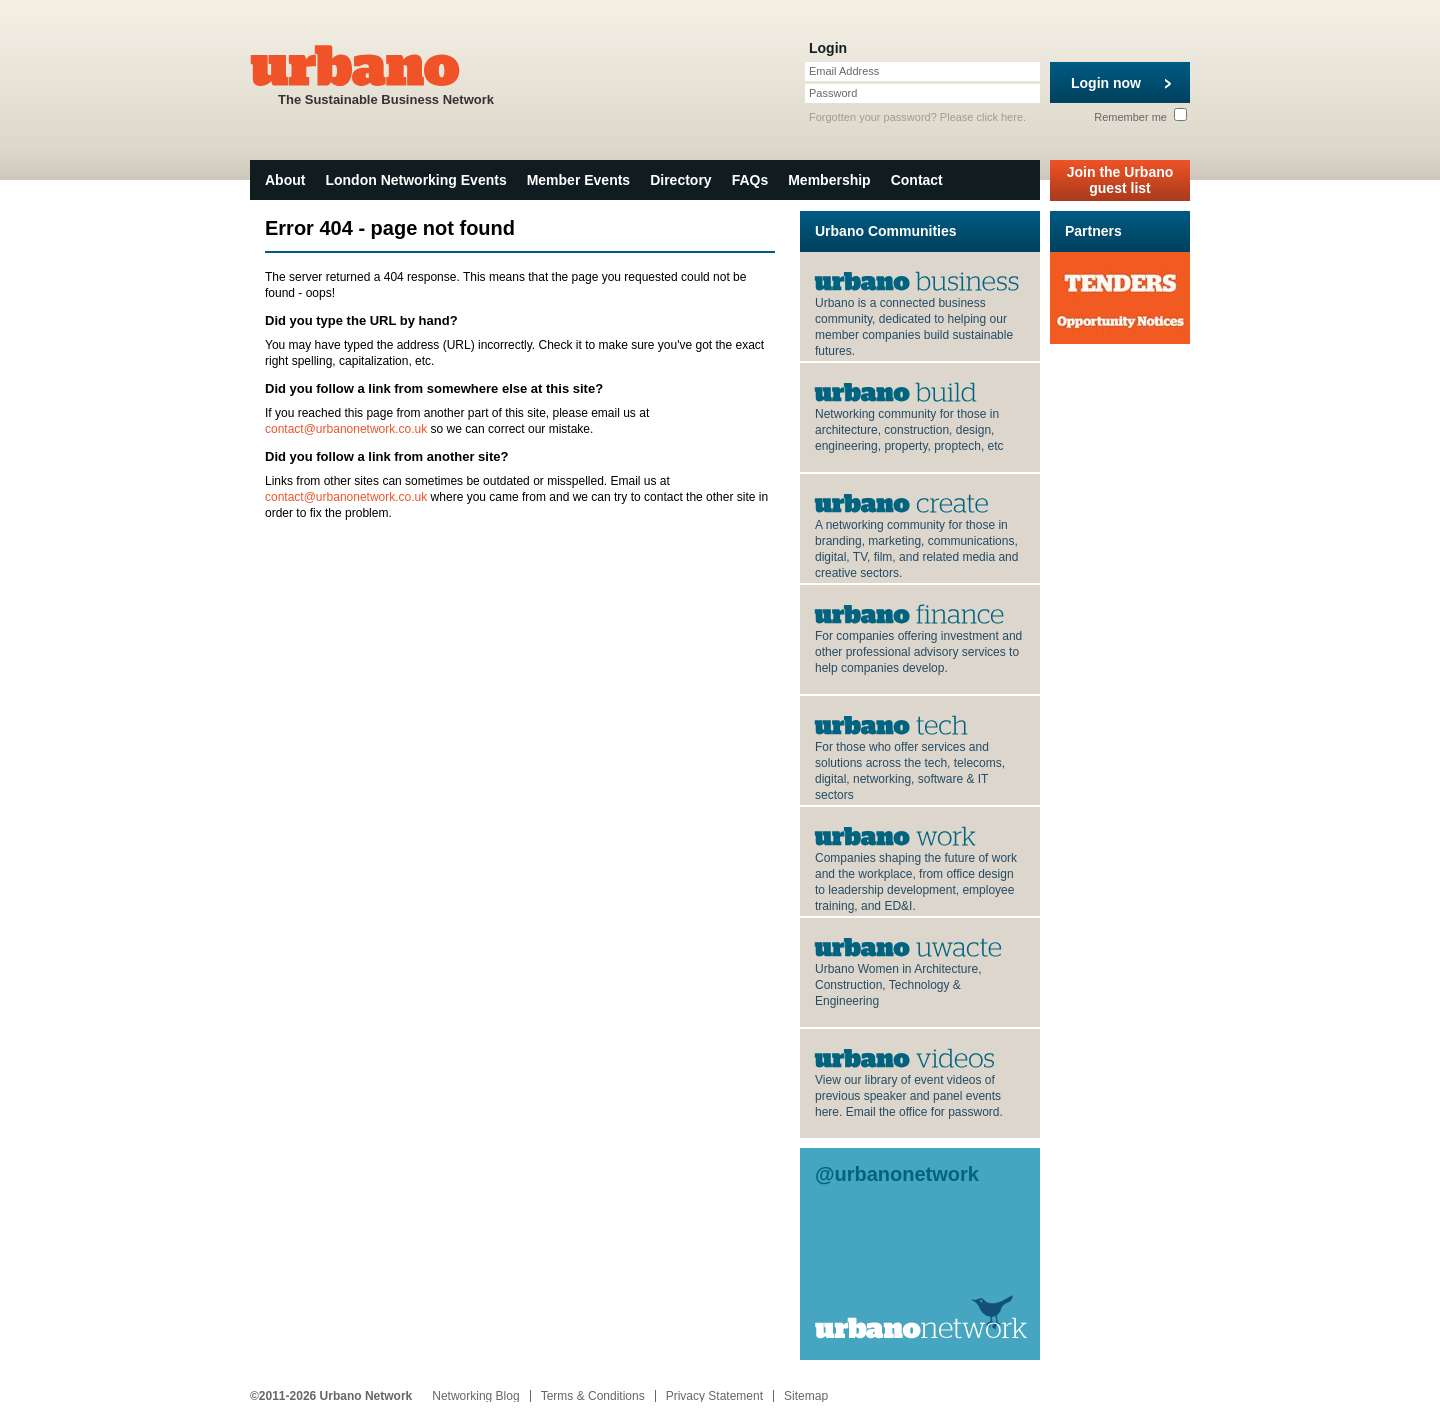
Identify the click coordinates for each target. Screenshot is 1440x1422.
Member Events (578, 180)
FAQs (750, 180)
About (285, 180)
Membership (829, 180)
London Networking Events (415, 180)
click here (1000, 117)
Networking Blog (475, 1396)
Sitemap (806, 1396)
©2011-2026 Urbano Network (331, 1396)
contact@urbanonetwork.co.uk (346, 429)
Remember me (1140, 117)
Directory (680, 180)
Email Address (844, 71)
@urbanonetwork (897, 1174)
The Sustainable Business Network (386, 73)
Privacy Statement (714, 1396)
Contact (917, 180)
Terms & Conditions (593, 1396)
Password (833, 93)
